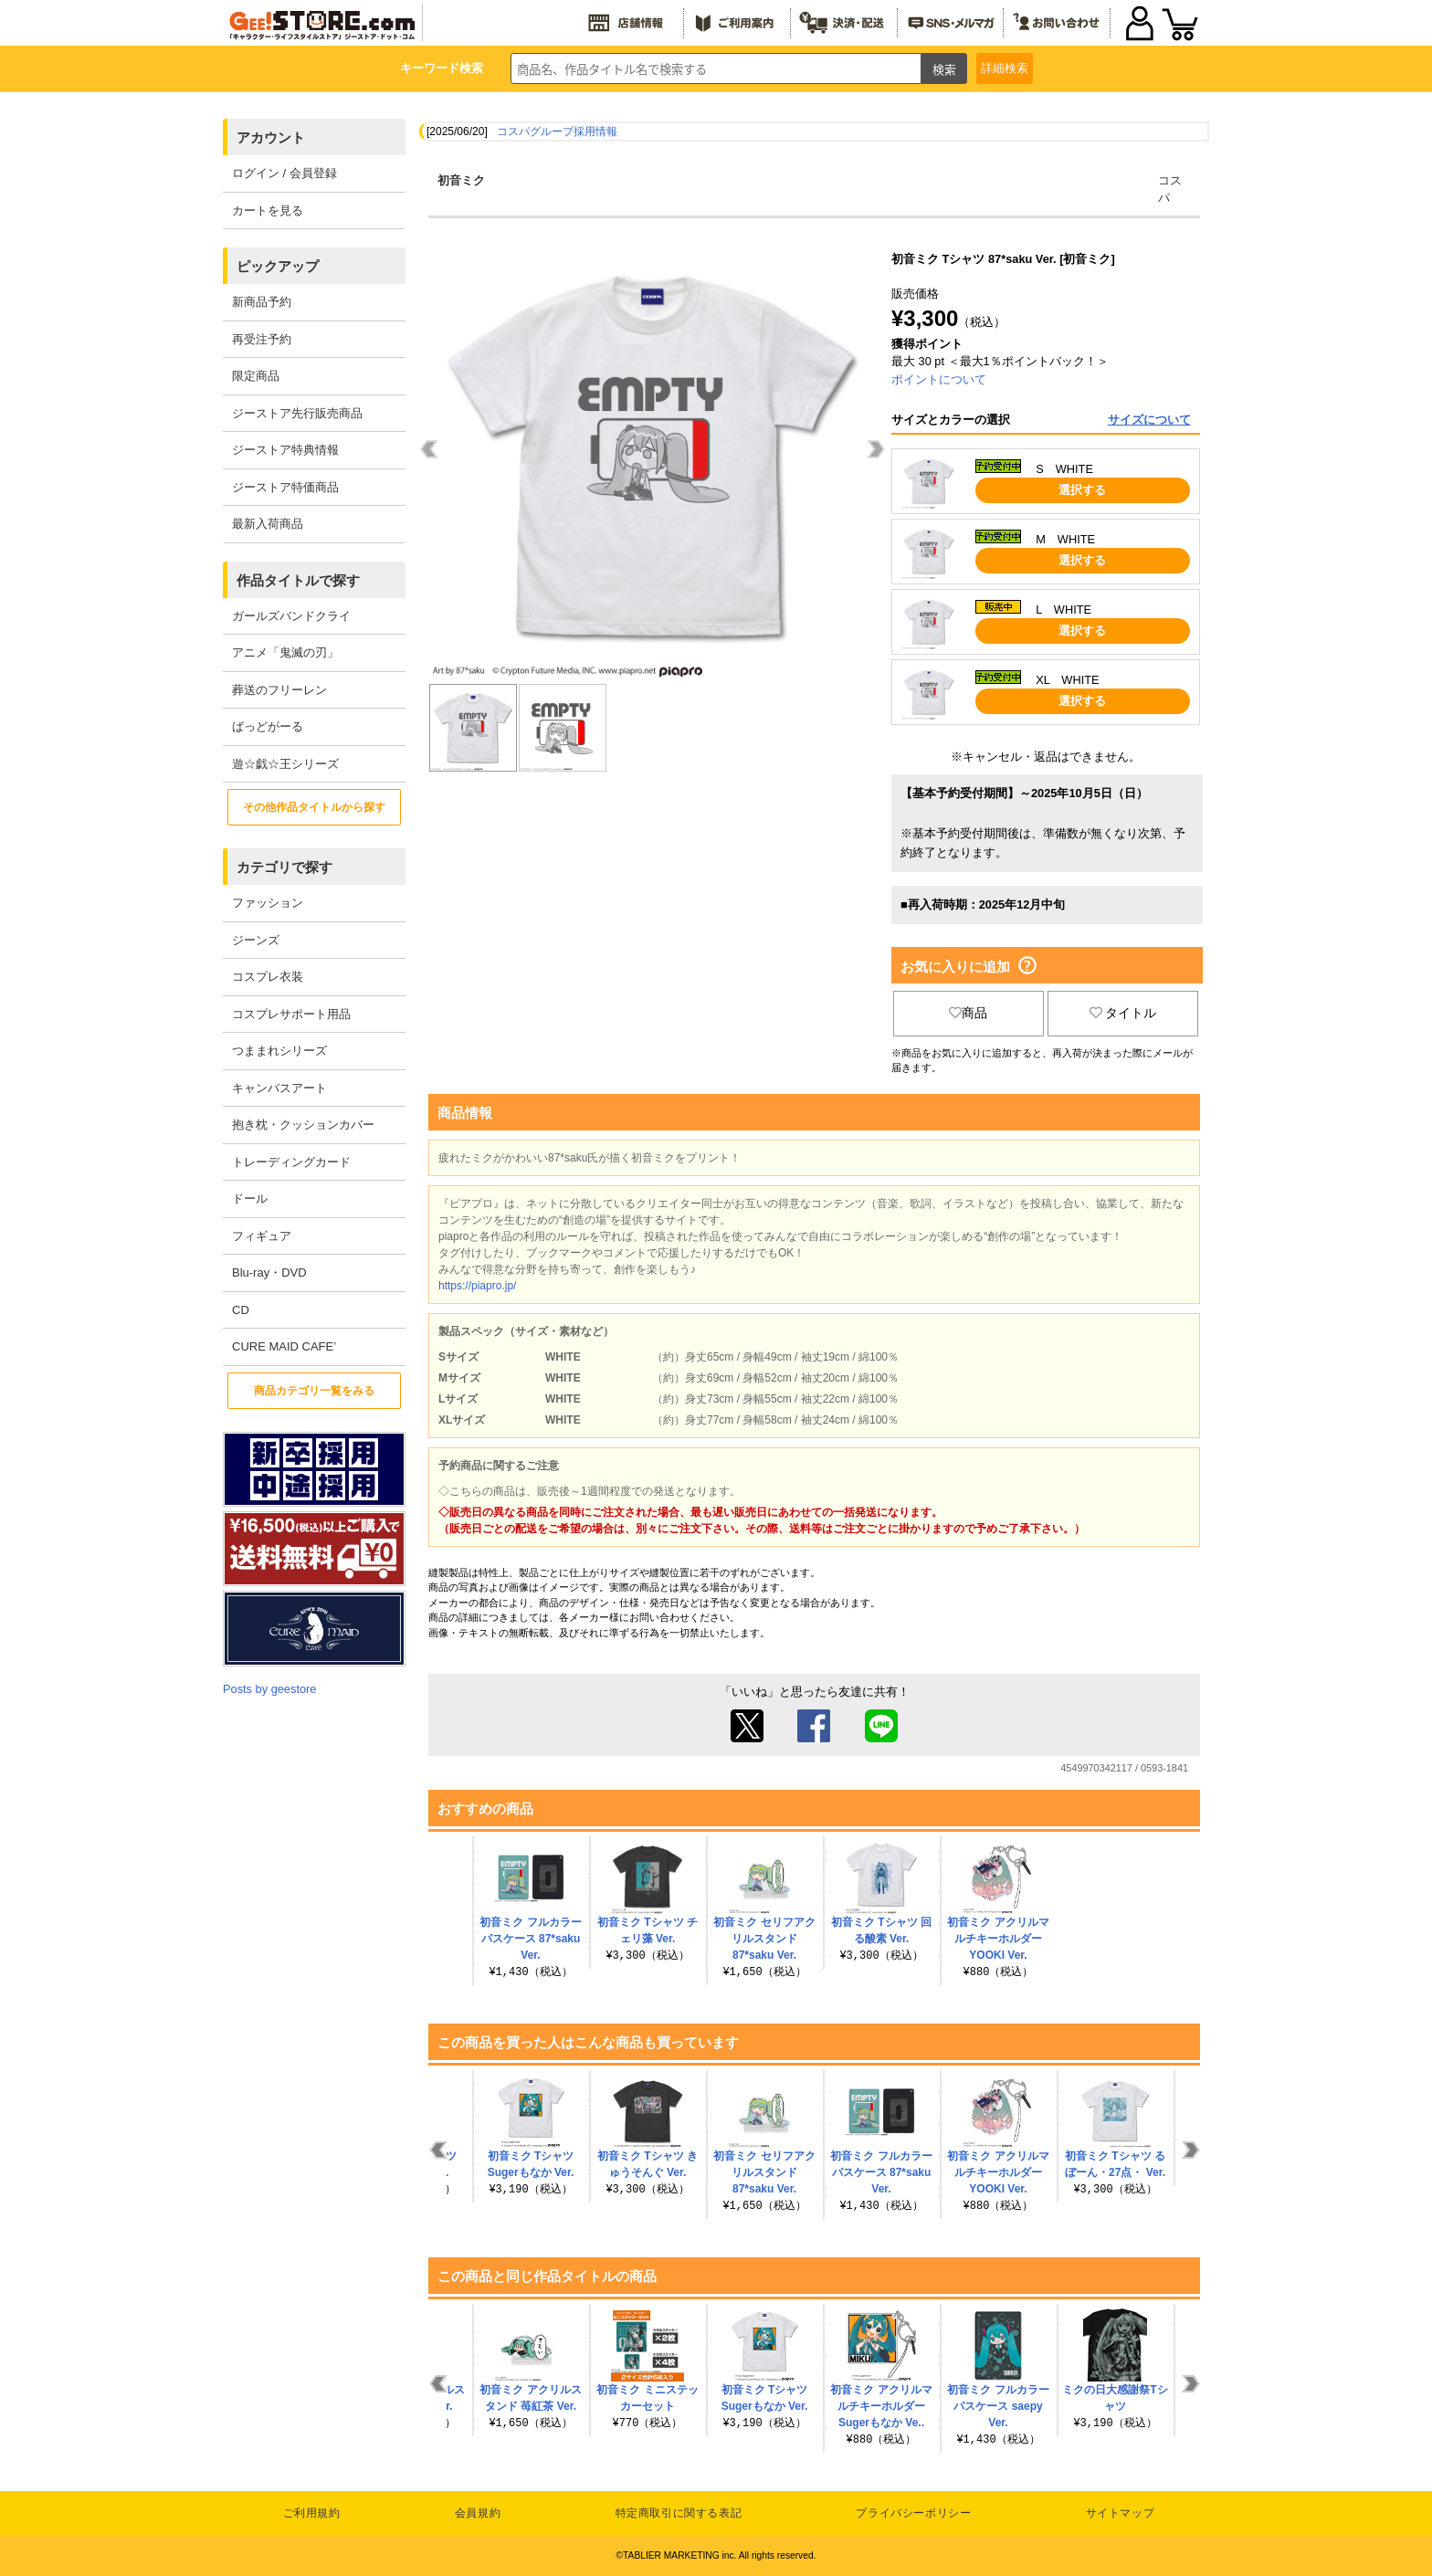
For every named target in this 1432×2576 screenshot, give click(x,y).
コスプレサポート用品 (291, 1014)
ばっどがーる (267, 726)
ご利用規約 (312, 2513)
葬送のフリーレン (279, 690)
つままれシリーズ (279, 1050)
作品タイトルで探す (298, 580)
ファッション (267, 902)
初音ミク (461, 180)
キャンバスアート (279, 1088)
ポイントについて (938, 379)
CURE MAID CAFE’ (284, 1346)
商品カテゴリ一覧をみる (314, 1390)
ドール (250, 1198)
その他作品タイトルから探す (314, 807)
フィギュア (261, 1236)
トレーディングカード (291, 1162)
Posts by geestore (269, 1689)
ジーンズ (255, 940)
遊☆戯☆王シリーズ (285, 764)
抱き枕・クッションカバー (303, 1124)
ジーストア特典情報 (285, 450)
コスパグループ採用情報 (557, 131)
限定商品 (255, 376)
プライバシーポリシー (913, 2513)
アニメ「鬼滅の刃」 (285, 652)
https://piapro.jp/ (477, 1285)
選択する (1082, 490)
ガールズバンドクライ (291, 616)
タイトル (1123, 1012)
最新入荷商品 (267, 524)
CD (240, 1310)
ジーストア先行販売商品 (297, 413)
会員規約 (477, 2513)
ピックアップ (278, 266)
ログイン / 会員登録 (284, 173)
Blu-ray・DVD (269, 1272)
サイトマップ (1120, 2513)
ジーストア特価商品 (285, 487)
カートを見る (267, 210)
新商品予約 (261, 302)
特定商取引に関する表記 (679, 2513)
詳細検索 (1004, 68)
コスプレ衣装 (267, 976)
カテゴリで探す (284, 867)
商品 (968, 1012)
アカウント (271, 137)
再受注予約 (261, 339)
